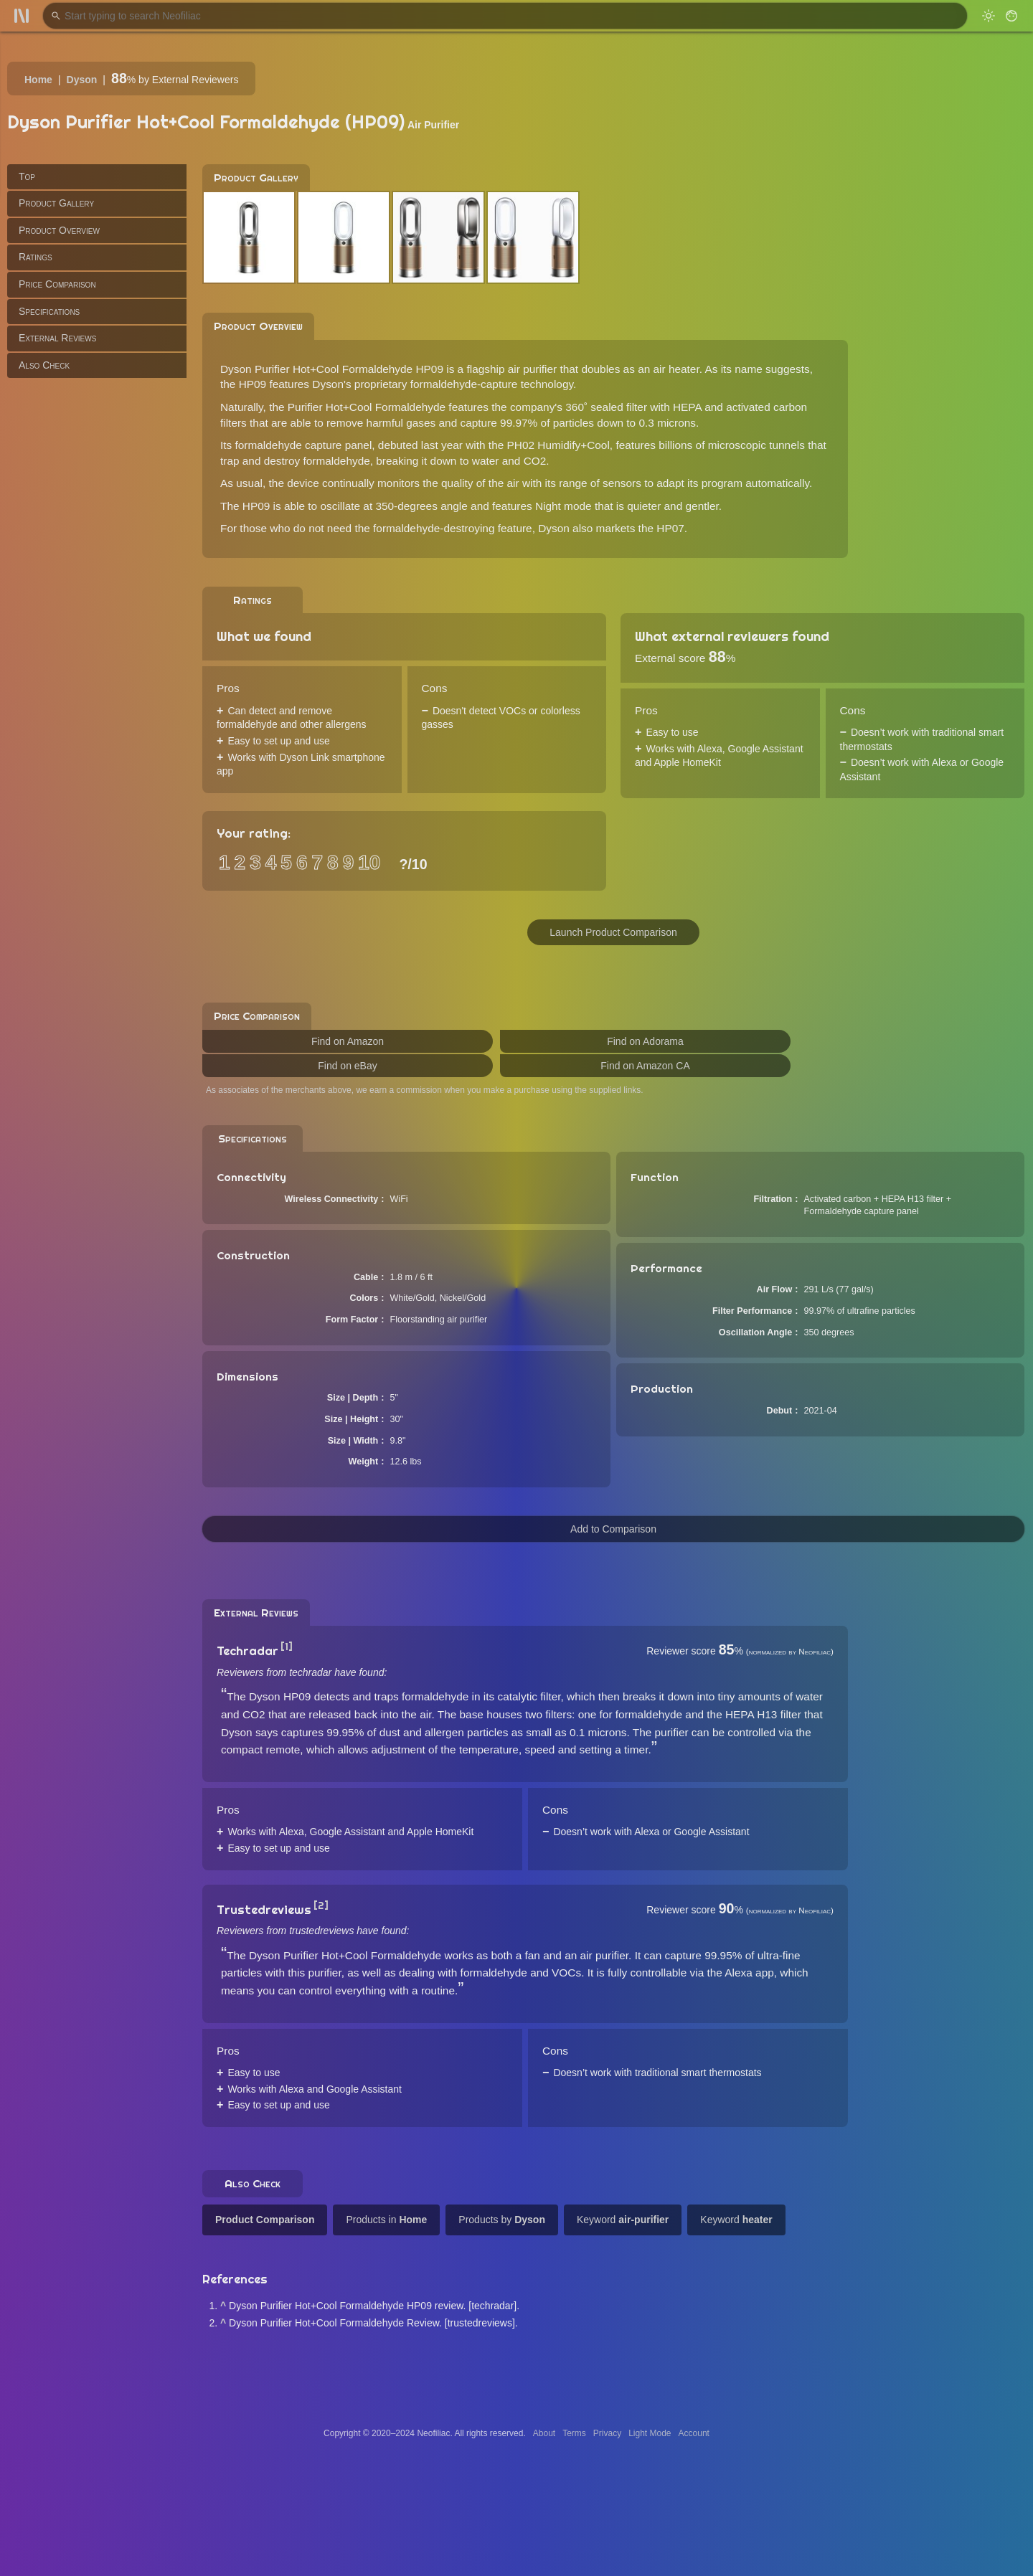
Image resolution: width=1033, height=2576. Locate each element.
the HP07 (661, 528)
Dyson (82, 79)
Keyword (623, 2219)
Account (694, 2433)
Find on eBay (347, 1065)
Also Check (44, 365)
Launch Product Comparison (612, 932)
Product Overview (59, 230)
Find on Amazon (347, 1041)
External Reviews (57, 338)
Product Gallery (56, 203)
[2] (321, 1905)
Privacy (607, 2433)
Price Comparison (57, 284)
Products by (501, 2219)
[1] (286, 1646)
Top (27, 176)
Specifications (49, 311)
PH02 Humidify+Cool (558, 445)
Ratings (35, 256)
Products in (386, 2219)
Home (38, 79)
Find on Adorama (645, 1041)
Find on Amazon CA (645, 1065)
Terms (574, 2433)
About (544, 2433)
